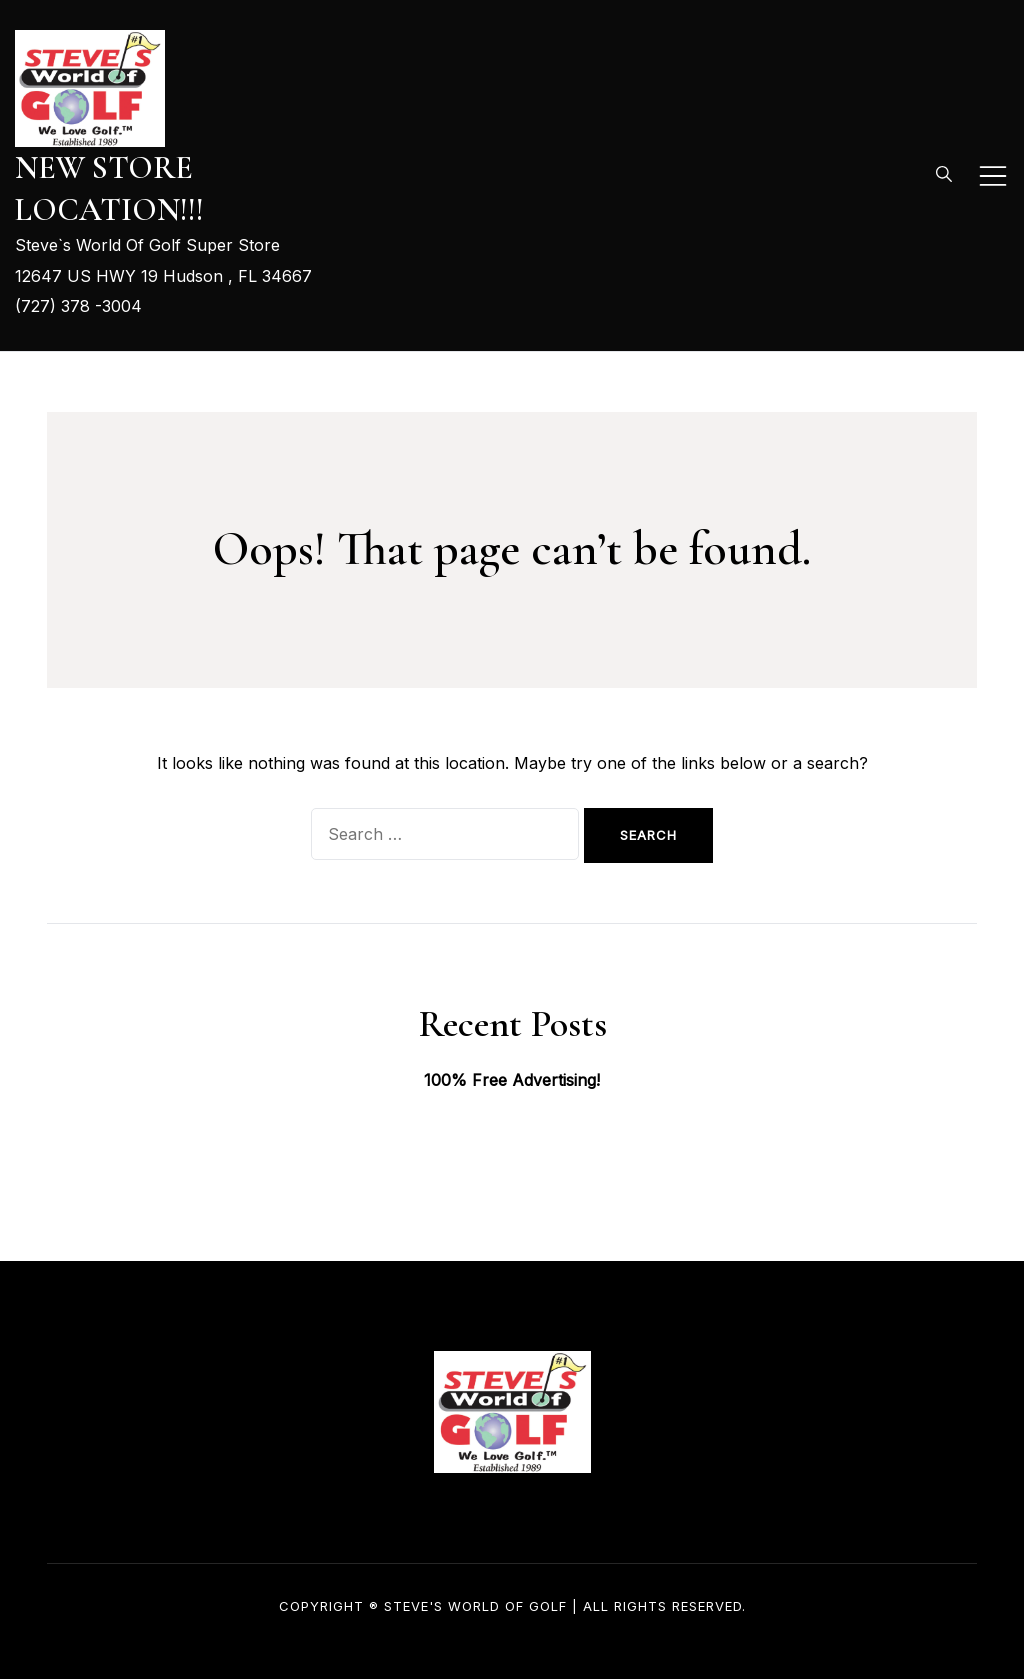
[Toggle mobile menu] (993, 176)
